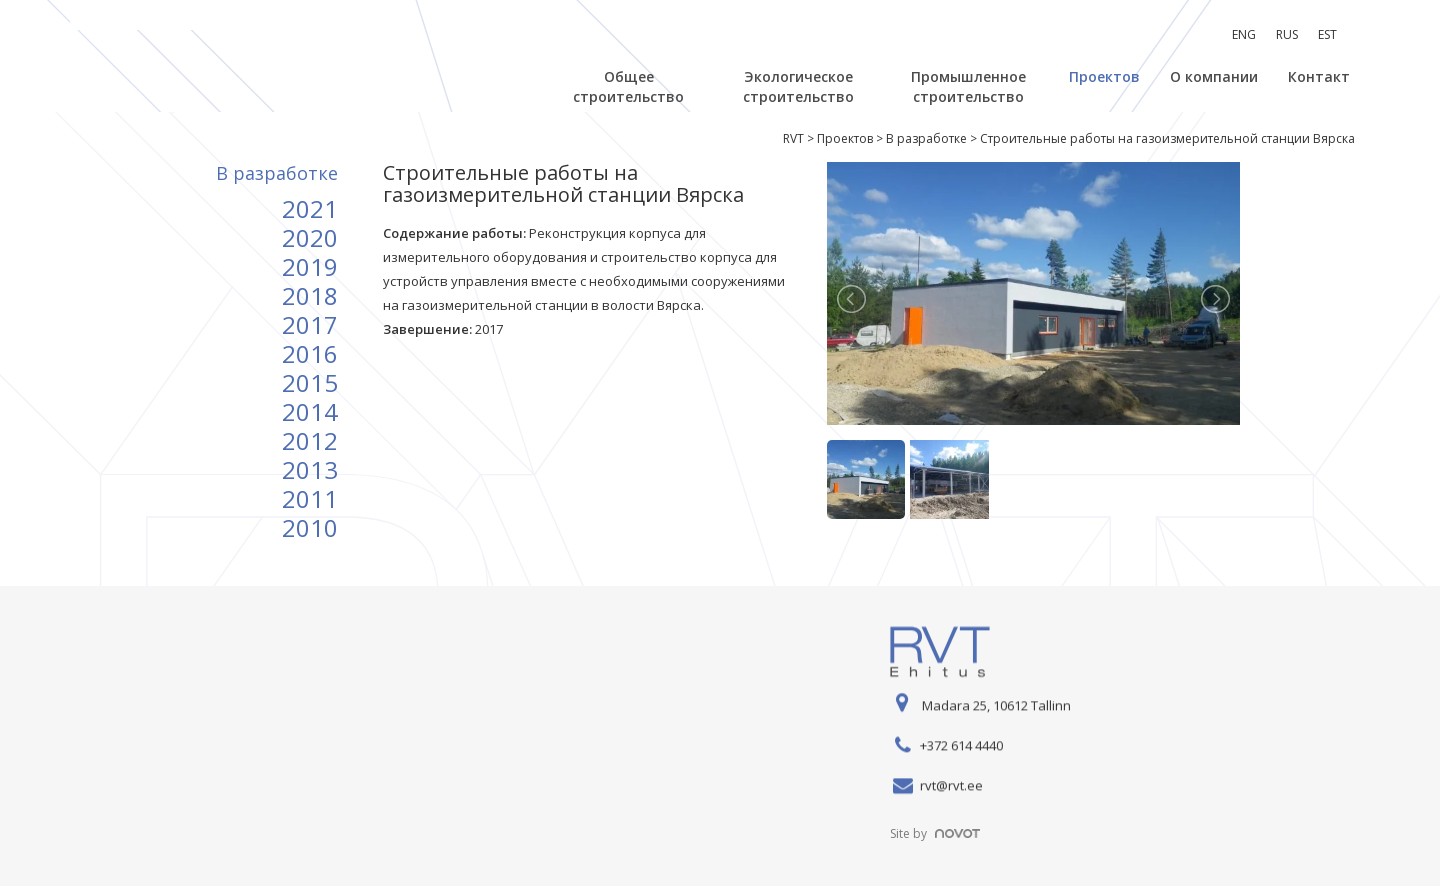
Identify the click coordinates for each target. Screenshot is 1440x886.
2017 (310, 324)
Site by (935, 833)
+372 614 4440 (961, 746)
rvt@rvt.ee (951, 786)
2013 (310, 469)
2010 (310, 527)
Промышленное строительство (968, 86)
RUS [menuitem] (1287, 34)
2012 (310, 440)
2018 (310, 295)
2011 (310, 498)
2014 (310, 411)
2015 (310, 382)
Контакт (1319, 76)
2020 (310, 237)
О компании (1214, 76)
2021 (310, 208)
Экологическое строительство (798, 86)
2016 (310, 353)
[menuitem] (1244, 35)
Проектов (1104, 76)
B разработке (277, 173)
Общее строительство (628, 86)
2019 (310, 266)
